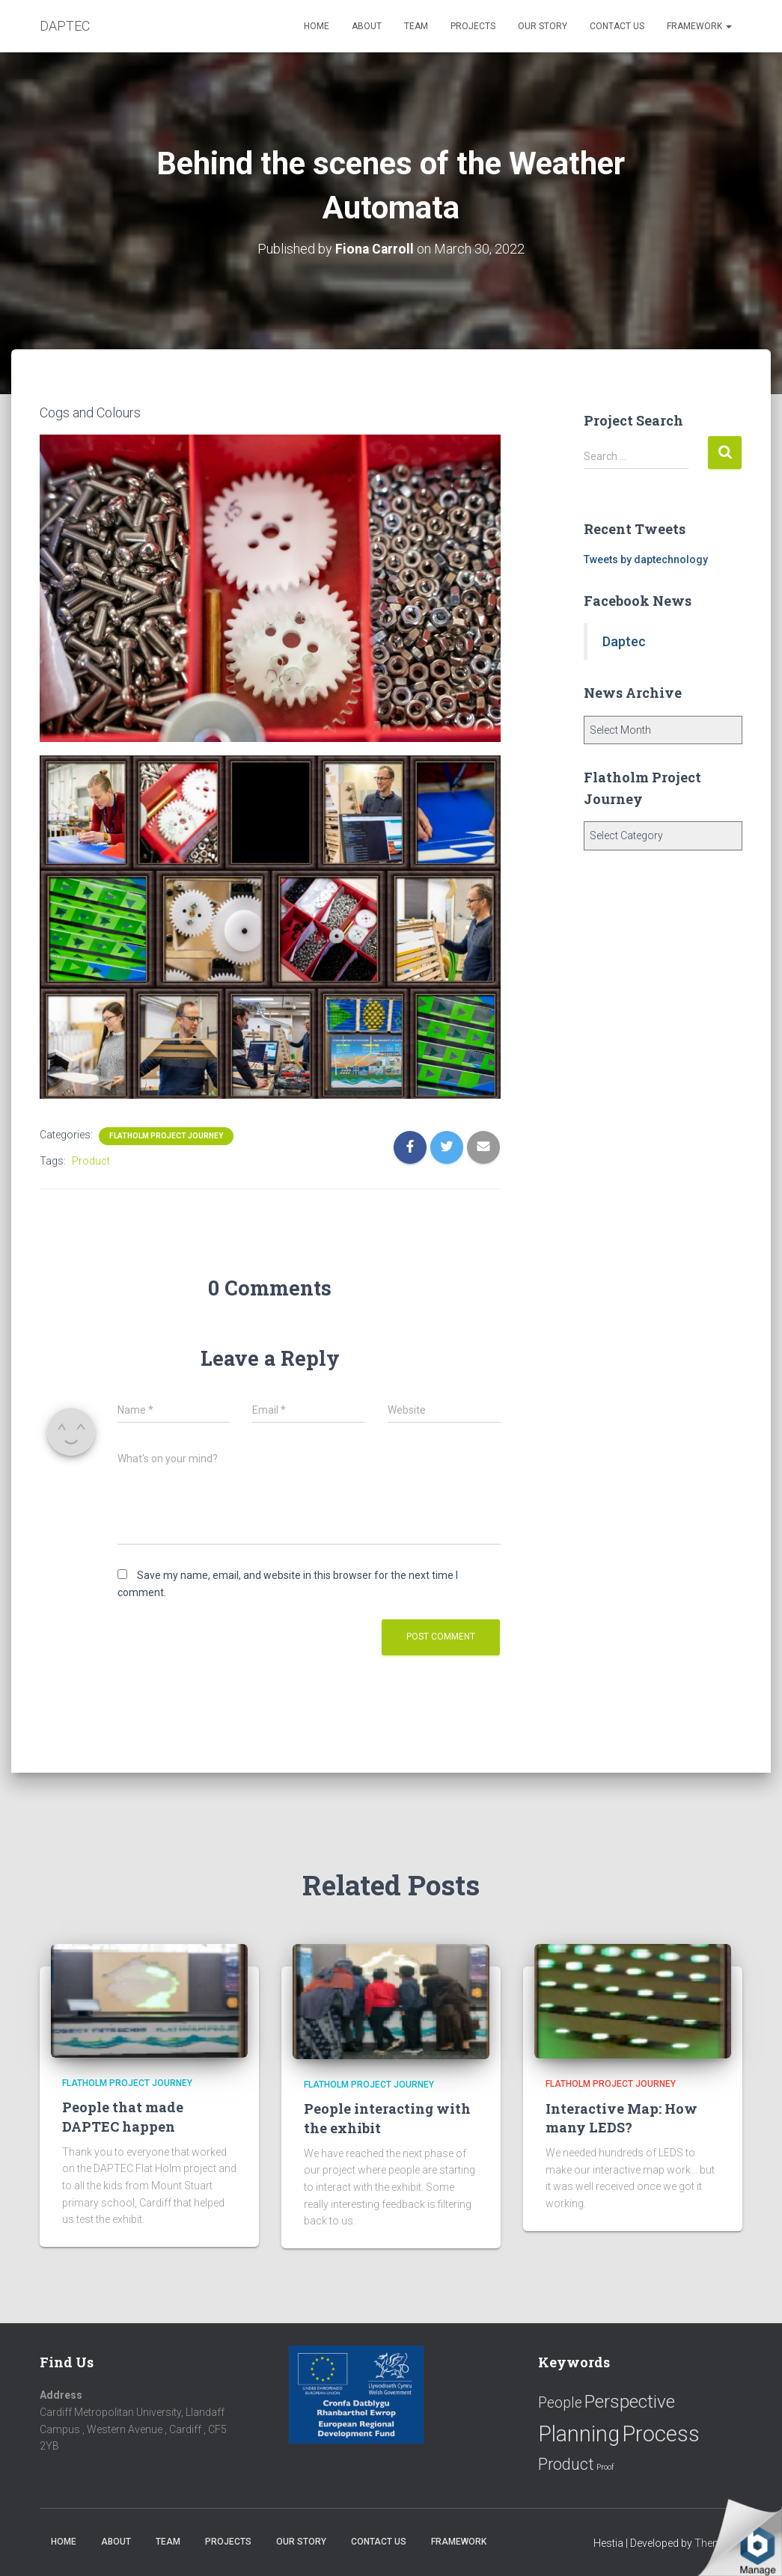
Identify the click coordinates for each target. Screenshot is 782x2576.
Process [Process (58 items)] (661, 2433)
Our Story (542, 26)
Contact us (617, 26)
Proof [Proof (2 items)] (605, 2467)
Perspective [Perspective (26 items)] (629, 2401)
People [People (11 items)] (560, 2402)
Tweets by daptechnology (646, 559)
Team (416, 26)
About (367, 26)
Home (316, 26)
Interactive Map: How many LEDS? (621, 2117)
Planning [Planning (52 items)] (579, 2433)
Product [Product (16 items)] (566, 2464)
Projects (472, 26)
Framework (699, 26)
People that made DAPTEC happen (122, 2116)
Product (91, 1161)
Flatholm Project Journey (166, 1136)
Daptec (624, 641)
